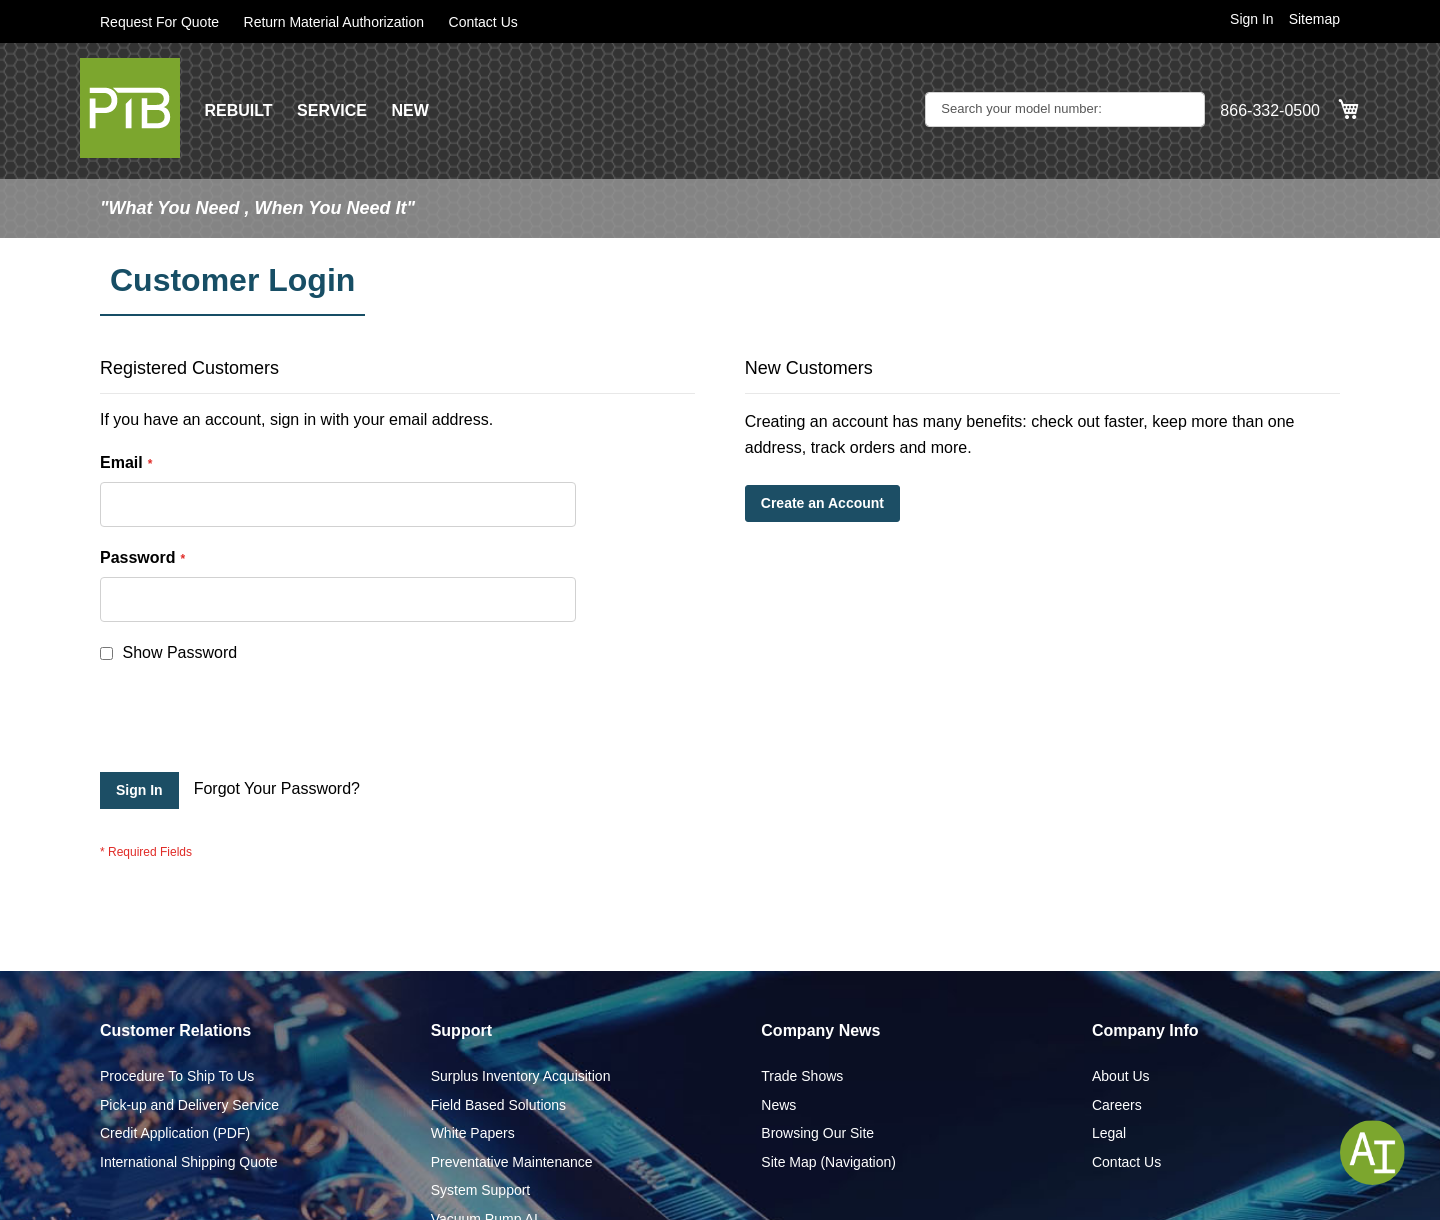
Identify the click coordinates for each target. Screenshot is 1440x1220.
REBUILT (238, 110)
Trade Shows (802, 1076)
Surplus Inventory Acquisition (521, 1076)
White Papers (473, 1133)
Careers (1117, 1105)
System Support (481, 1190)
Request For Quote (159, 22)
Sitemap (1314, 19)
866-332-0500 (1270, 110)
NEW (409, 110)
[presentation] (252, 723)
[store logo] (130, 108)
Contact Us (483, 22)
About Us (1121, 1076)
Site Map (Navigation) (828, 1162)
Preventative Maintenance (512, 1162)
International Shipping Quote (188, 1162)
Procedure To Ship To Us (177, 1076)
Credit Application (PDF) (175, 1133)
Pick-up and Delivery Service (189, 1105)
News (778, 1105)
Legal (1109, 1133)
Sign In (1252, 19)
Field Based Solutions (498, 1105)
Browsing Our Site (817, 1133)
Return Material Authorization (334, 22)
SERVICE (332, 110)
